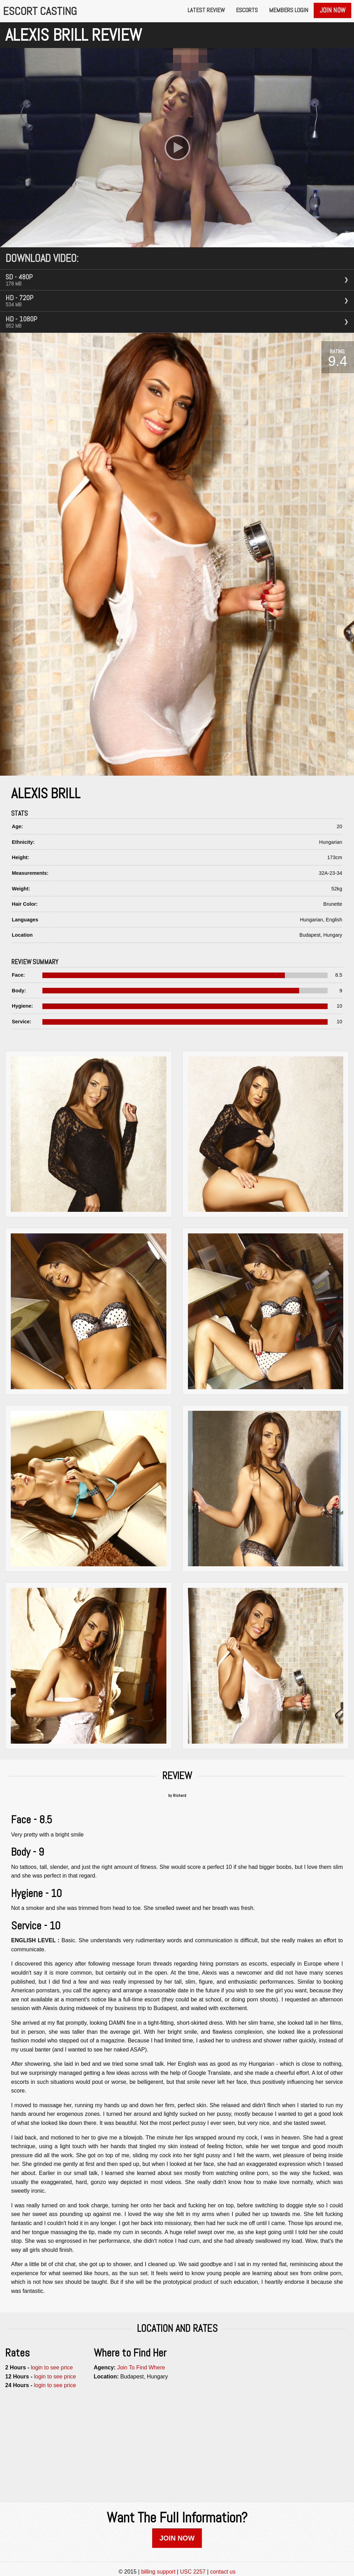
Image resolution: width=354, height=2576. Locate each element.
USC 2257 (193, 2572)
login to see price (52, 2367)
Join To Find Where (141, 2367)
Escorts (247, 10)
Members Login (288, 10)
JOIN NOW (177, 2538)
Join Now (332, 10)
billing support (158, 2572)
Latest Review (206, 10)
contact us (223, 2572)
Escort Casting (40, 11)
